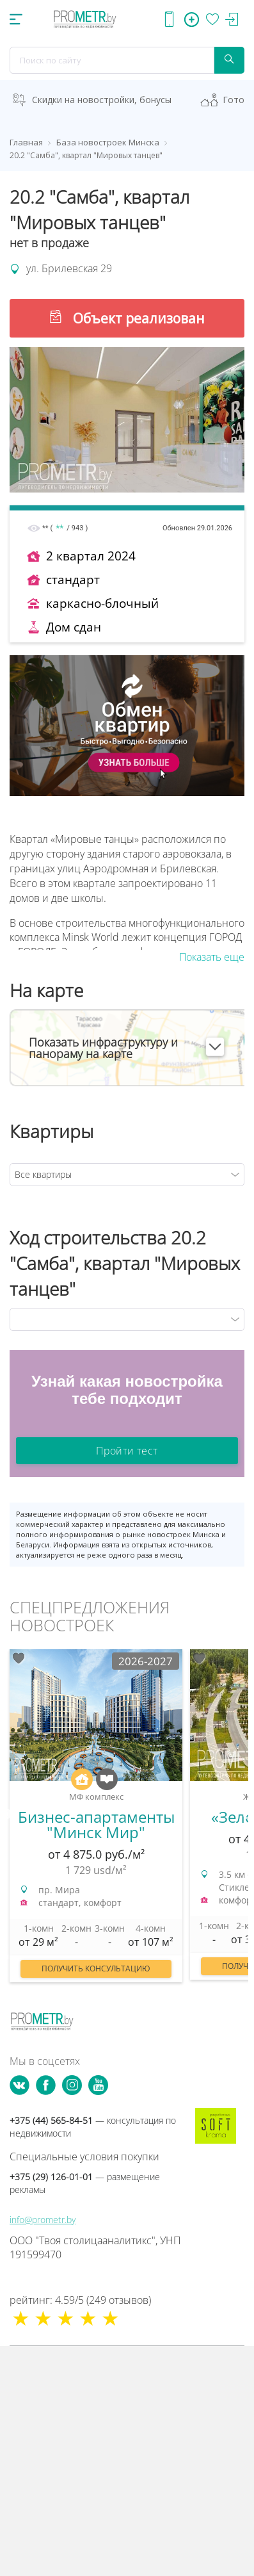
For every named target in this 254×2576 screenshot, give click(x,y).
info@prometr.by (42, 2219)
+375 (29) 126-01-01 (85, 2183)
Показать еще (211, 957)
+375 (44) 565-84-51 (93, 2126)
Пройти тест (126, 1451)
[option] (96, 1822)
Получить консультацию (96, 1968)
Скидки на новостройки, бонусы (101, 100)
